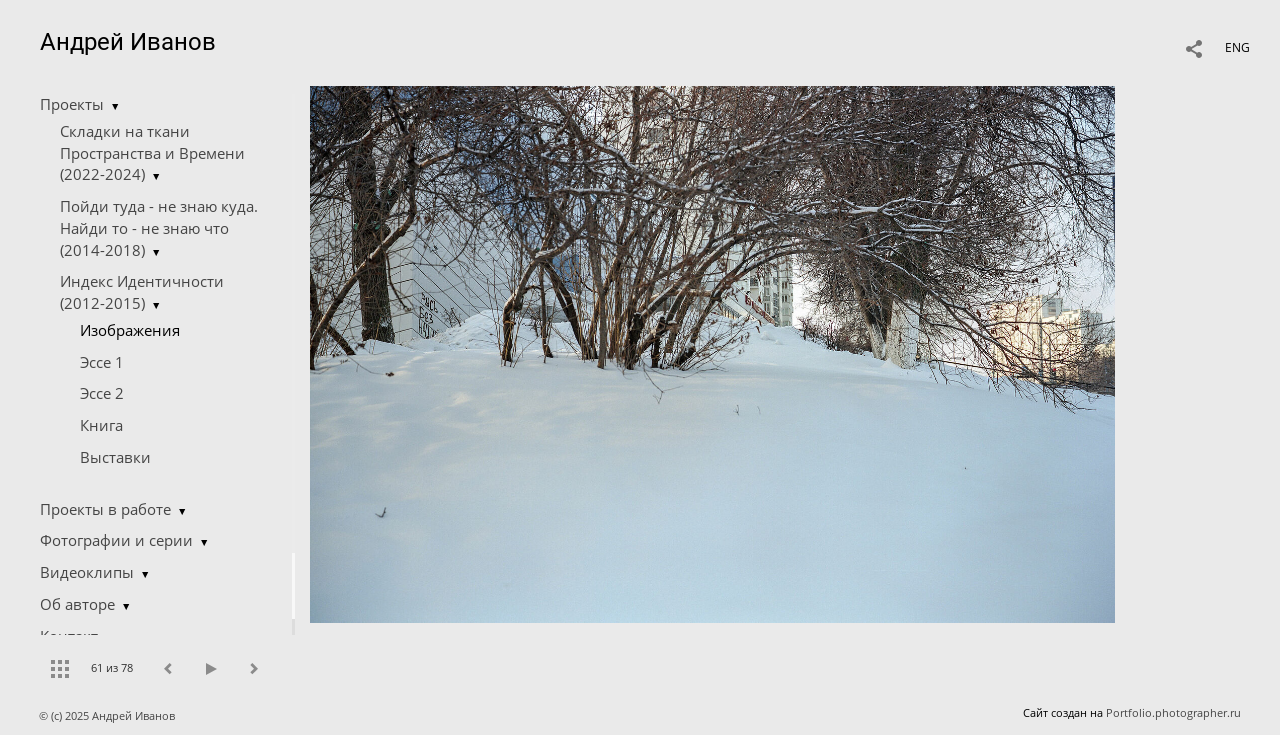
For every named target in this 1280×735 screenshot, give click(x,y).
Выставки (115, 457)
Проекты (72, 104)
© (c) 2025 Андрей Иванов (108, 715)
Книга (101, 425)
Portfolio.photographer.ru (1173, 712)
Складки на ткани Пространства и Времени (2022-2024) (152, 153)
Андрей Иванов (128, 42)
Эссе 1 (102, 362)
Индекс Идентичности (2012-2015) (142, 292)
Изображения (130, 330)
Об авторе (77, 604)
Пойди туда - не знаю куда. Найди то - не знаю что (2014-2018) (159, 228)
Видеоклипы (87, 572)
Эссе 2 (102, 393)
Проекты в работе (105, 509)
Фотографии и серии (116, 540)
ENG (1237, 47)
